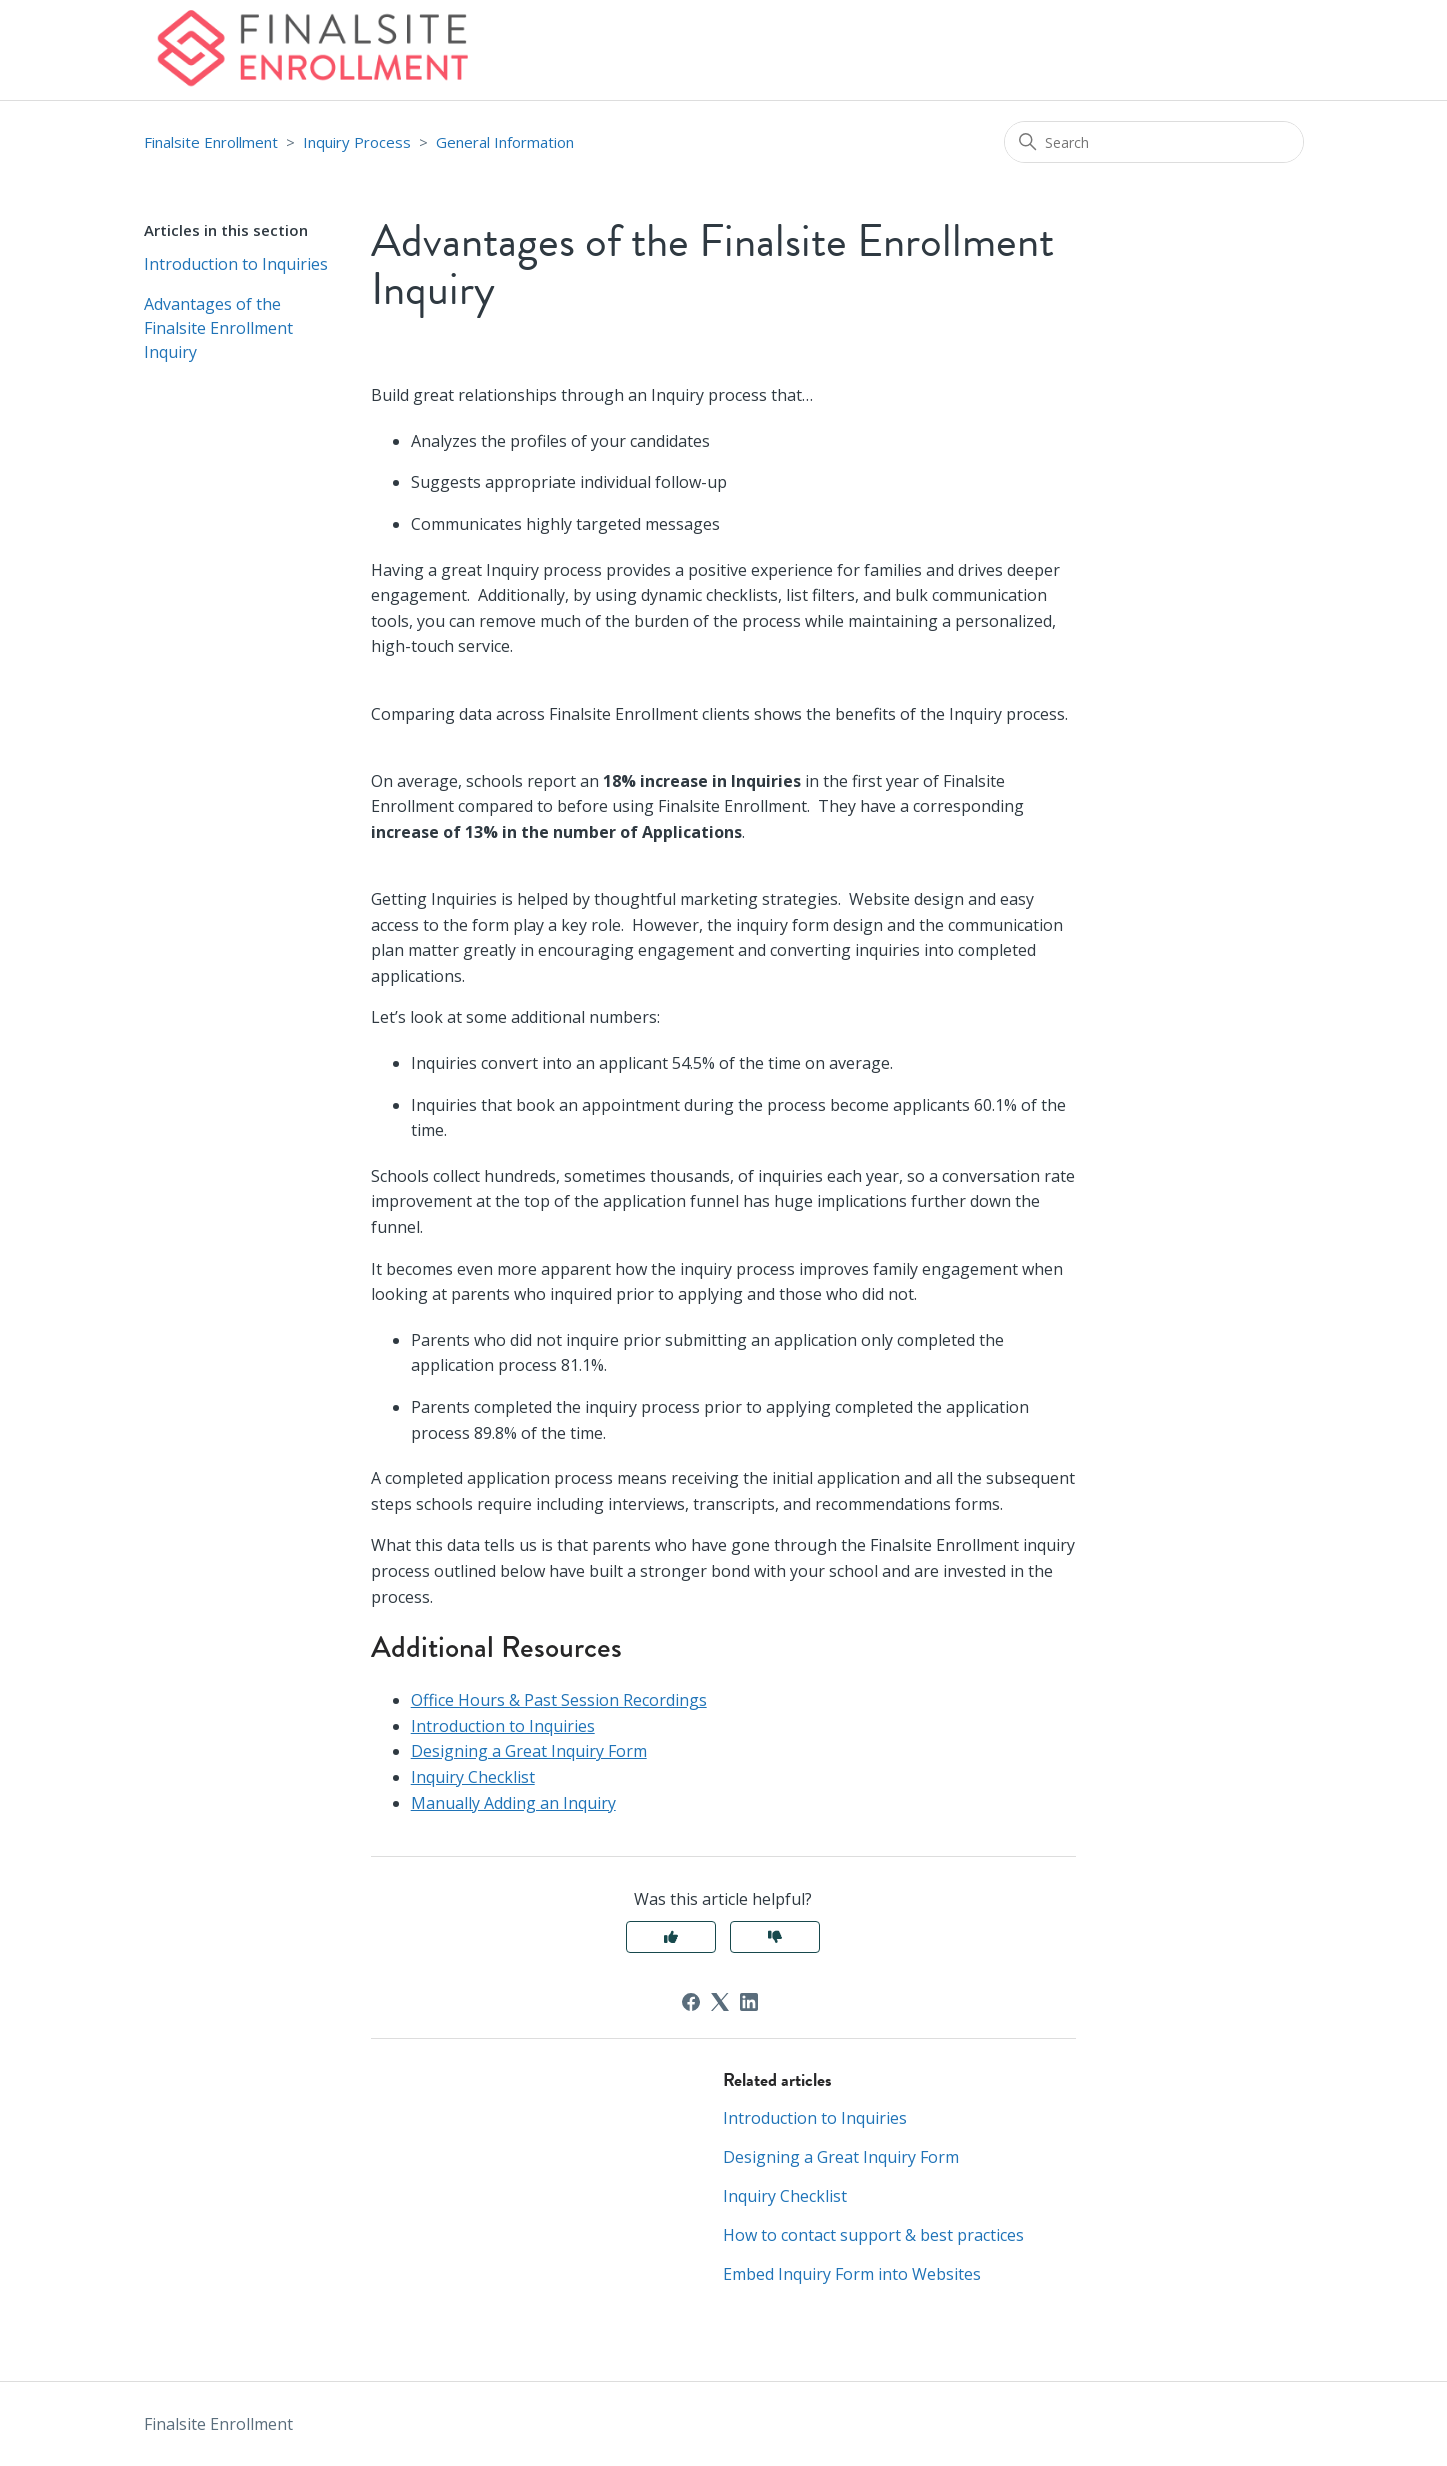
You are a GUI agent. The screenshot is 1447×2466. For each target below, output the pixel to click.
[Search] (1154, 142)
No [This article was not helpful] (775, 1937)
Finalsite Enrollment (211, 142)
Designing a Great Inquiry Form (529, 1751)
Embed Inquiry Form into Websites (852, 2274)
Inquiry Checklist (473, 1777)
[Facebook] (691, 2002)
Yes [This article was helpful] (671, 1937)
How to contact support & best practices (873, 2235)
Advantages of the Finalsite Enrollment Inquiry (218, 328)
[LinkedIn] (749, 2002)
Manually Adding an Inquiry (513, 1803)
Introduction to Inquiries (236, 264)
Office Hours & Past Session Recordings (559, 1700)
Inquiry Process (357, 142)
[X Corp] (720, 2002)
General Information (505, 142)
